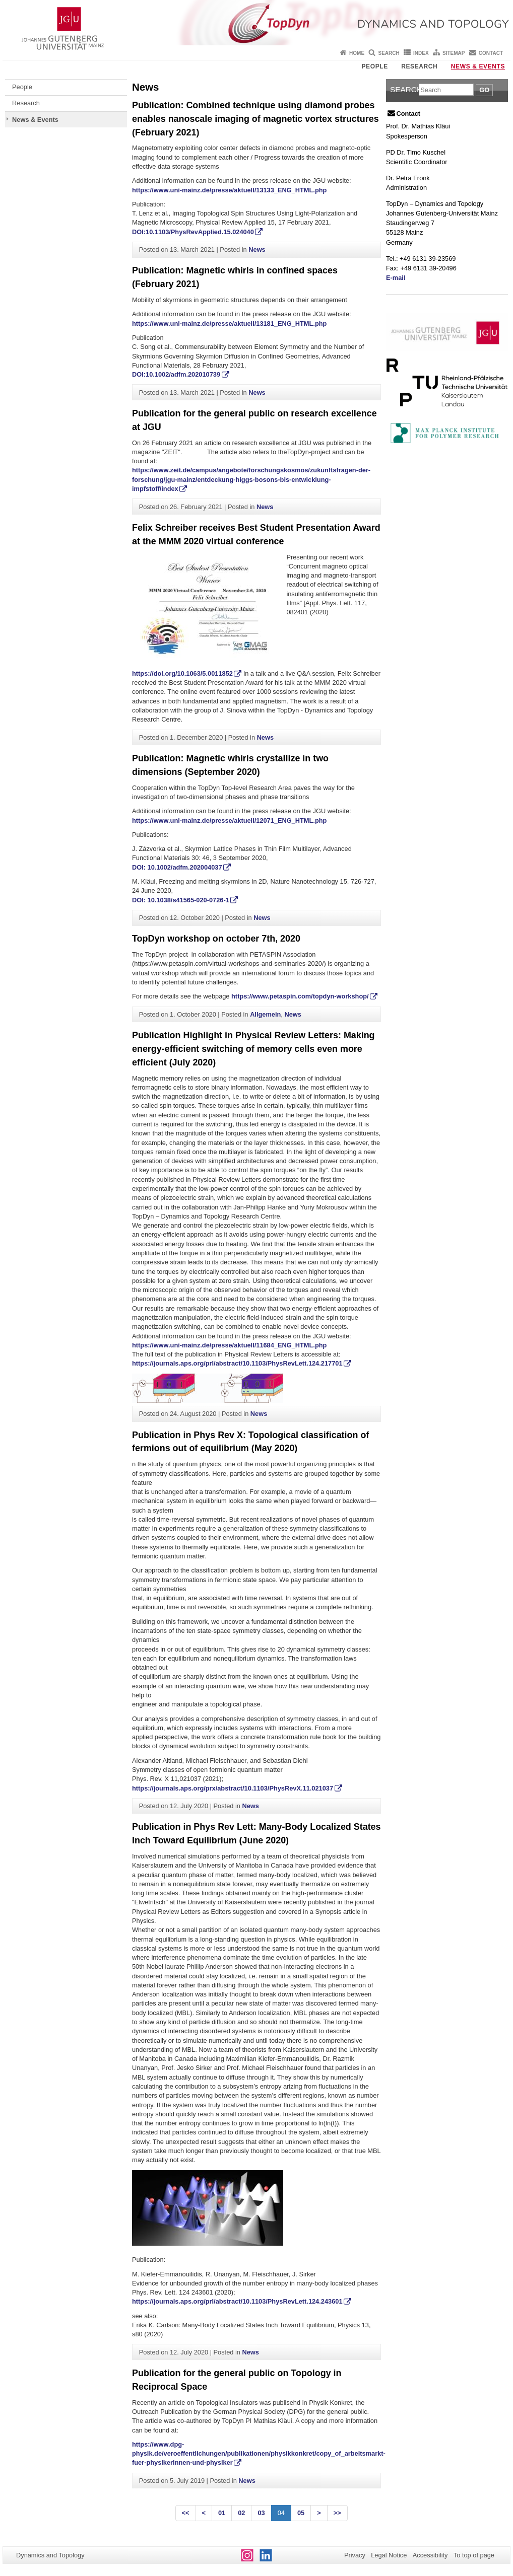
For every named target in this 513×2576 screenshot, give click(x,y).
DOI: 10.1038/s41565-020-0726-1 (180, 900)
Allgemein (265, 1014)
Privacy (354, 2555)
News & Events (478, 66)
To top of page (474, 2555)
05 (300, 2513)
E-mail (395, 277)
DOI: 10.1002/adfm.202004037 (177, 867)
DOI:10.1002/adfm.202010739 (176, 374)
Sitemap (453, 53)
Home (356, 53)
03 (261, 2513)
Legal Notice (389, 2555)
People (375, 66)
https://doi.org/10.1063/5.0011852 (182, 673)
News (256, 249)
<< (185, 2513)
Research (419, 66)
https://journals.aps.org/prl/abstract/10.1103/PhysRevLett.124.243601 (237, 2301)
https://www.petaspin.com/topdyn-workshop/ (300, 996)
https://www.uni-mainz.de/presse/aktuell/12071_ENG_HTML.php (230, 820)
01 (221, 2513)
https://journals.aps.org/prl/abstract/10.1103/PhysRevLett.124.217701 (237, 1363)
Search (388, 53)
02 (241, 2513)
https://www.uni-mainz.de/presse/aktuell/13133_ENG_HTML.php (229, 190)
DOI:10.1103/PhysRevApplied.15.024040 (193, 232)
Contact (491, 53)
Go (484, 90)
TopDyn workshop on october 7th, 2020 (216, 939)
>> (337, 2513)
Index (421, 53)
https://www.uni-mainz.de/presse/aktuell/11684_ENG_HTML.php (229, 1345)
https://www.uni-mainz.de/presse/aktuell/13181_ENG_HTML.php (229, 323)
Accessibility (430, 2555)
